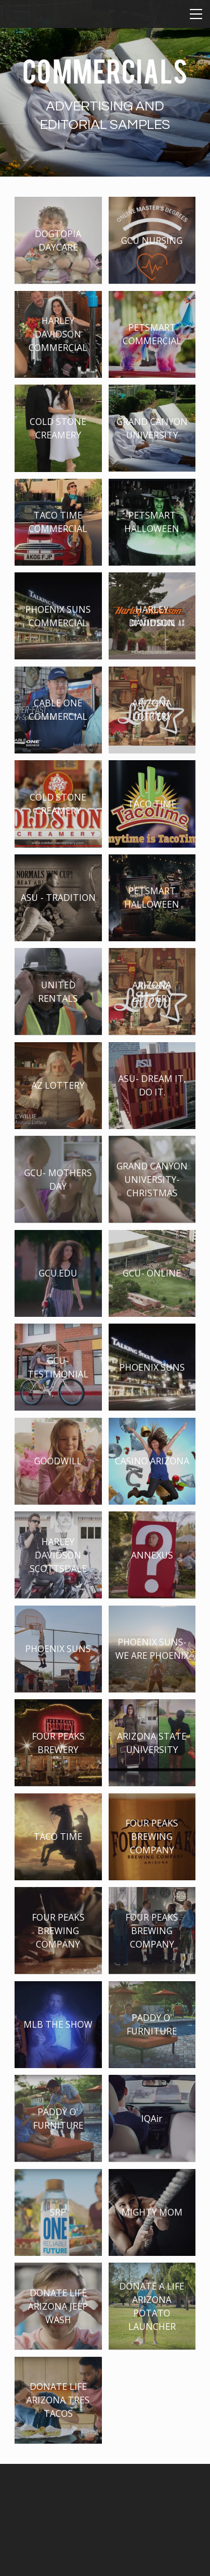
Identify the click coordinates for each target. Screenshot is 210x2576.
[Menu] (196, 14)
